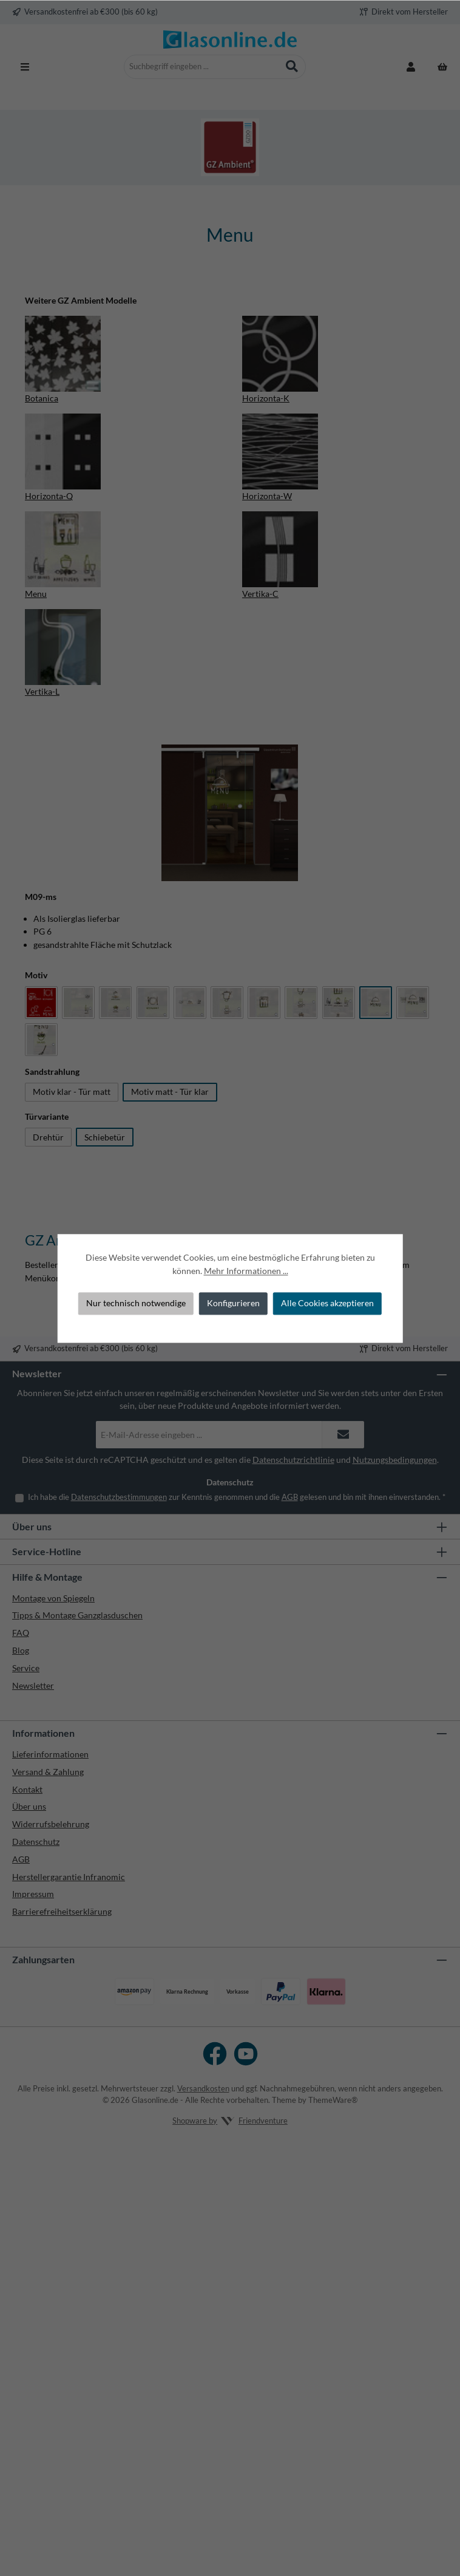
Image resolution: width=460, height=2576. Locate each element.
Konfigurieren (233, 1303)
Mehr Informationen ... (246, 1271)
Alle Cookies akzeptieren (327, 1303)
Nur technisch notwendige (136, 1303)
